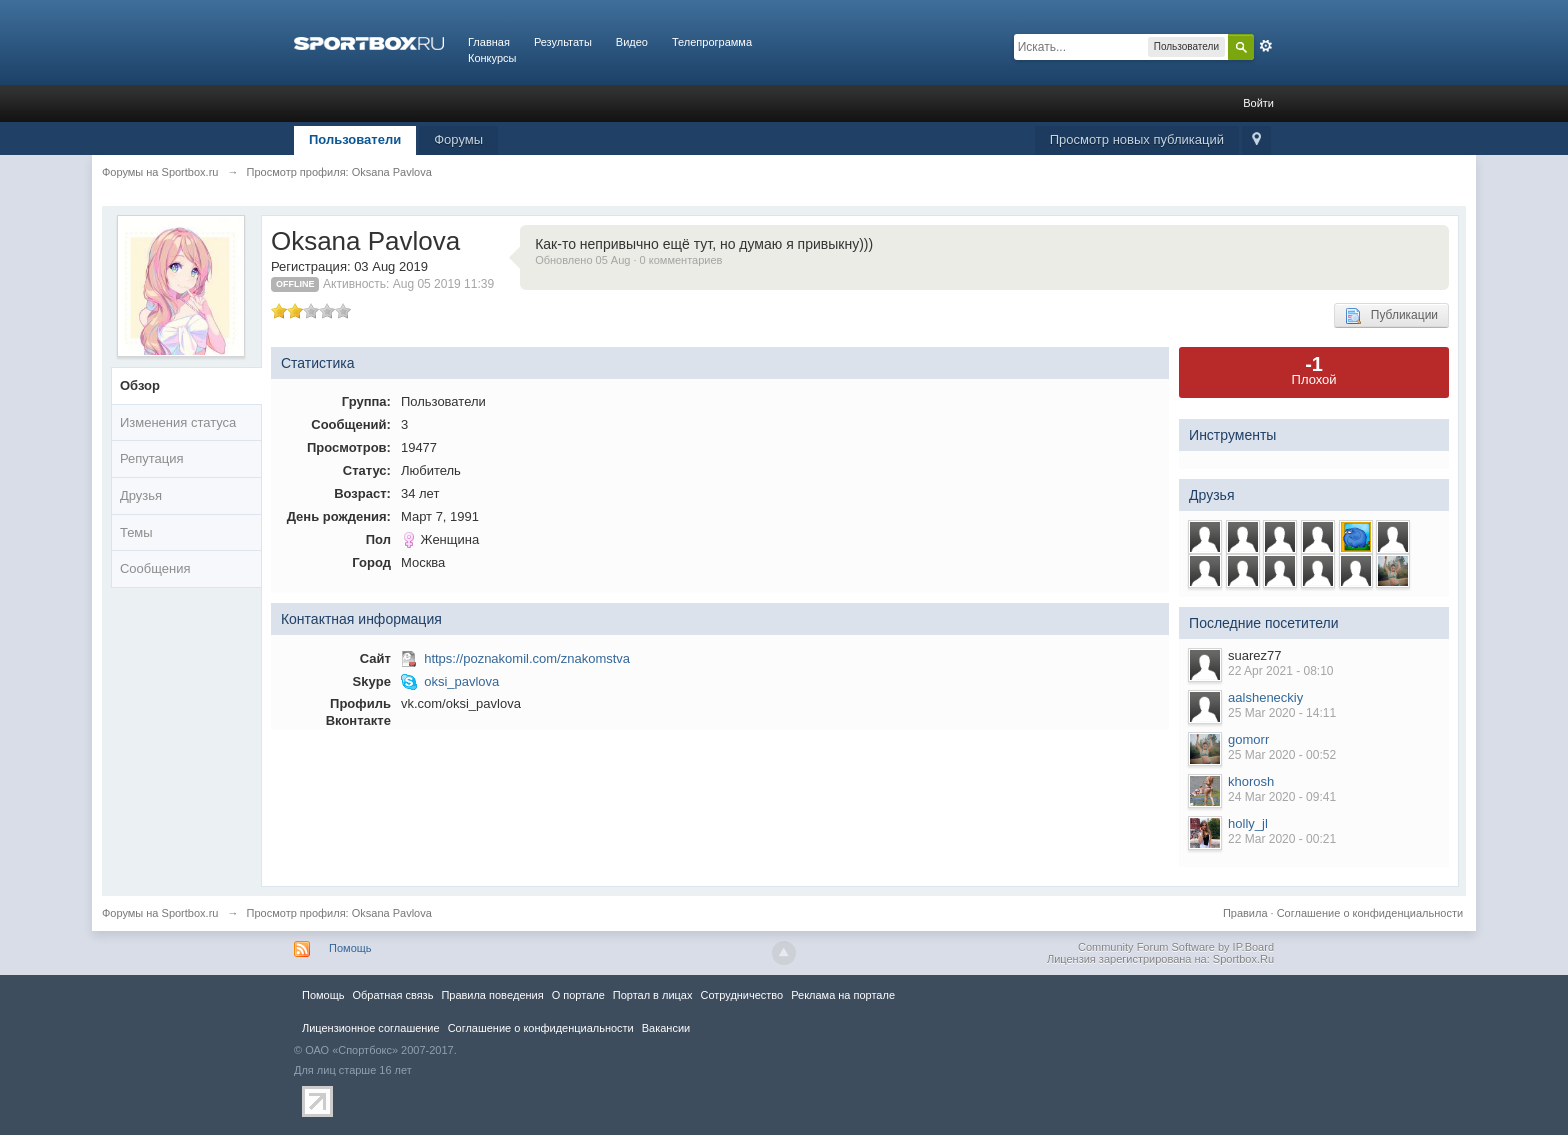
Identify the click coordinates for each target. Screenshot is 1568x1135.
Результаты (563, 42)
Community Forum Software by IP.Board (1176, 947)
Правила (1245, 913)
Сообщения (155, 568)
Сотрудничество (741, 995)
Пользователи (355, 139)
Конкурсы (492, 58)
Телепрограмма (712, 42)
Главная (489, 42)
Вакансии (666, 1028)
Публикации (1391, 316)
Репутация (152, 458)
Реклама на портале (843, 995)
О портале (578, 995)
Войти (1258, 103)
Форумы (458, 139)
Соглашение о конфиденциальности (1370, 913)
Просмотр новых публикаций (1137, 139)
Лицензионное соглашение (371, 1028)
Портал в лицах (653, 995)
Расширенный (1266, 46)
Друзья (141, 495)
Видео (632, 42)
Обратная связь (392, 995)
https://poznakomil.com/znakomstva (527, 658)
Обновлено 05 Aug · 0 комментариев (628, 260)
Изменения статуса (178, 422)
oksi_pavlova (461, 681)
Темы (136, 532)
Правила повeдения (492, 995)
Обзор (140, 385)
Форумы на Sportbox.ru (160, 913)
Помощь (350, 948)
